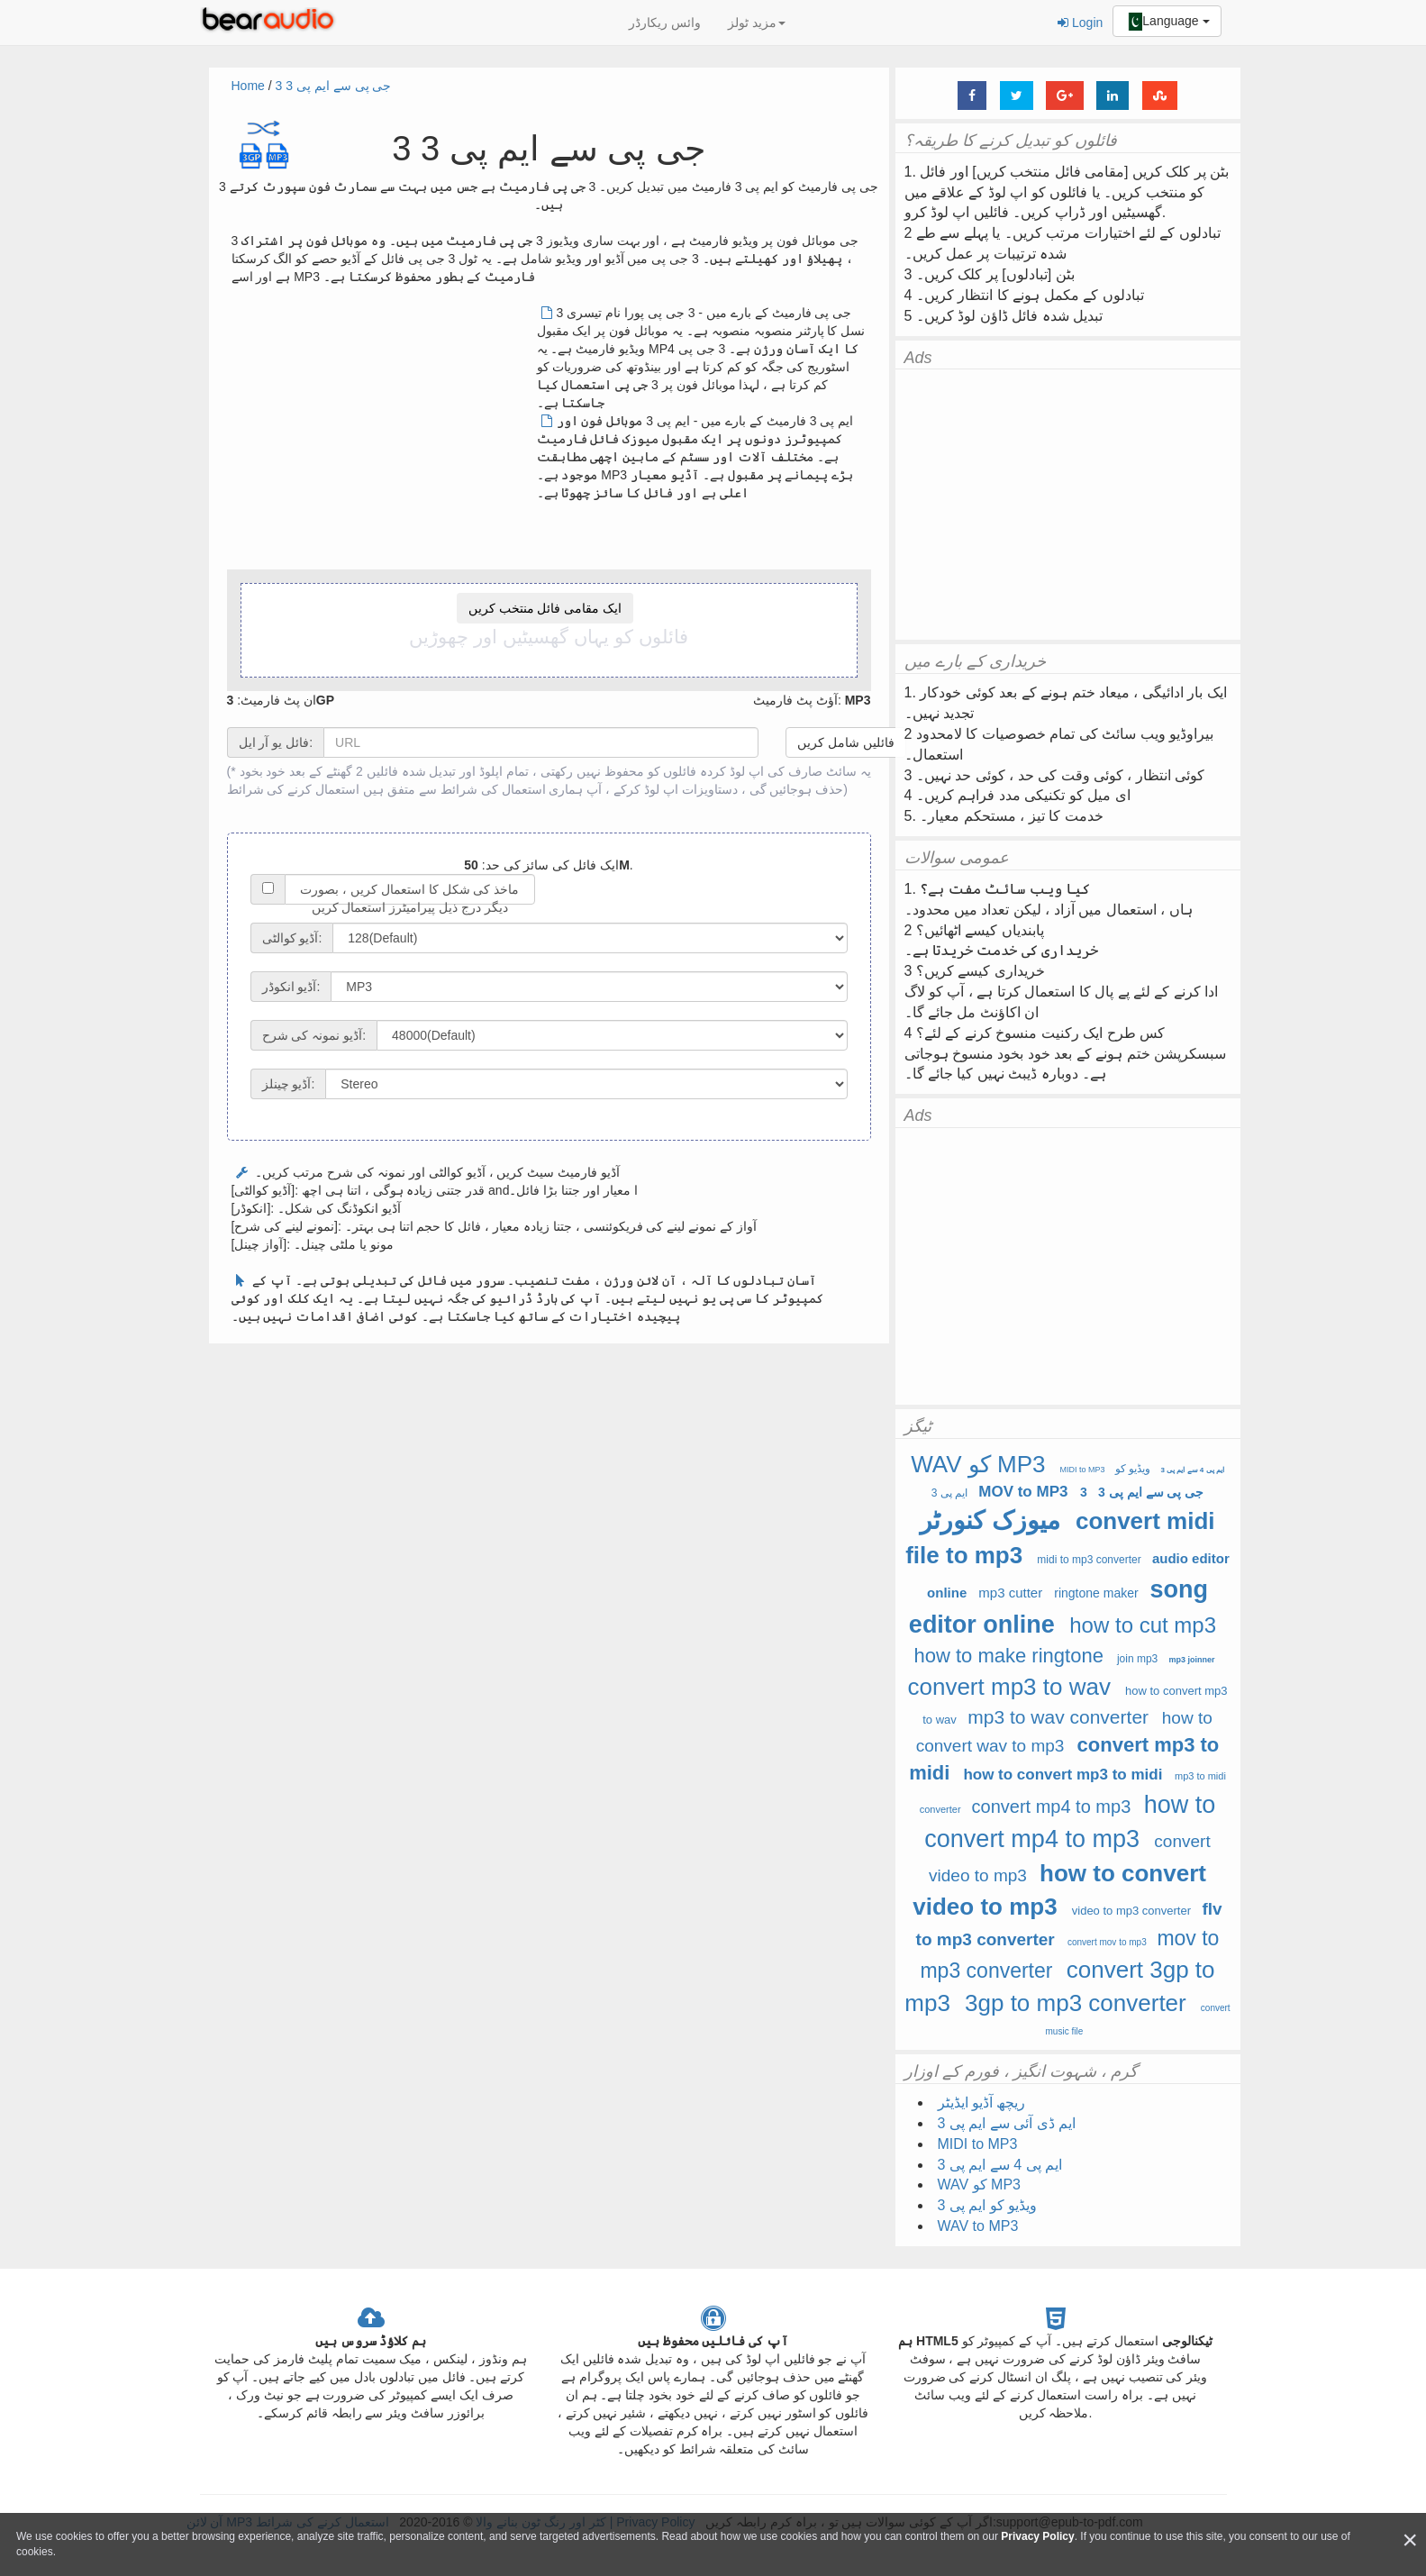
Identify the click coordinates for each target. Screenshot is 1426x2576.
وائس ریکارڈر (665, 22)
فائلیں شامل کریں (846, 742)
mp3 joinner (1191, 1659)
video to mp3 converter (1131, 1910)
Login (1080, 22)
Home (248, 85)
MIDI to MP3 (1082, 1469)
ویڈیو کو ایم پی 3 (988, 2205)
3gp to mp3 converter (1075, 2002)
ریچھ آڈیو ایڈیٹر (982, 2102)
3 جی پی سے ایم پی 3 (334, 85)
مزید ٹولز (757, 22)
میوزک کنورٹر (990, 1520)
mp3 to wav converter (1058, 1717)
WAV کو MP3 (978, 1464)
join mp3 (1137, 1658)
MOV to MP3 (1022, 1491)
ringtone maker (1096, 1593)
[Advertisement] (383, 430)
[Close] (1410, 2540)
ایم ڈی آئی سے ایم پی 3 (1007, 2123)
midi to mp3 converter (1088, 1559)
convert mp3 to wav (1008, 1686)
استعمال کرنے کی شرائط (293, 789)
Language (1166, 22)
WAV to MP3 (978, 2226)
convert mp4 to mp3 (1051, 1806)
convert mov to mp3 (1107, 1942)
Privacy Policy (1037, 2536)
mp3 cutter (1010, 1592)
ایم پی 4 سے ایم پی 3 (1192, 1470)
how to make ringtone (1011, 1655)
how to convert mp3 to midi (1062, 1774)
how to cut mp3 (1142, 1625)
